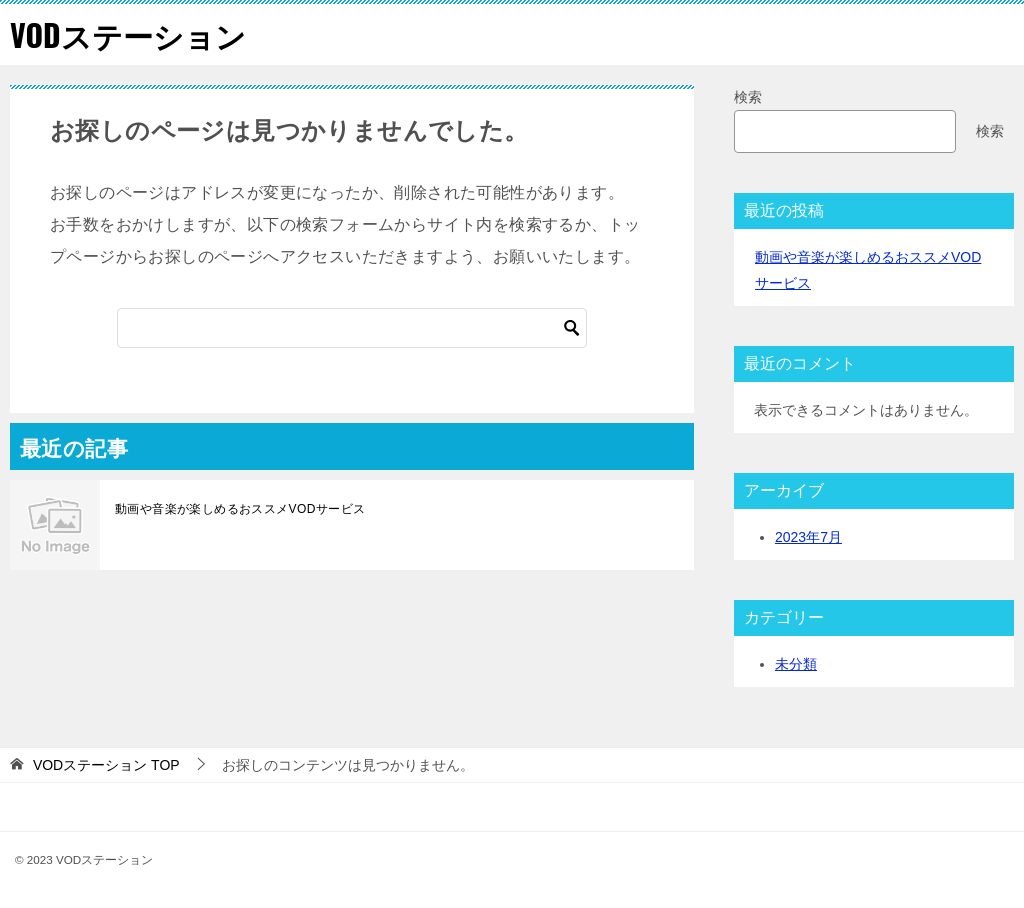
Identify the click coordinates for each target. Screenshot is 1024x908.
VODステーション (128, 34)
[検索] (352, 328)
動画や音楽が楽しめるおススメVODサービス (240, 509)
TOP (106, 765)
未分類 (796, 664)
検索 (748, 97)
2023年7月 (808, 537)
